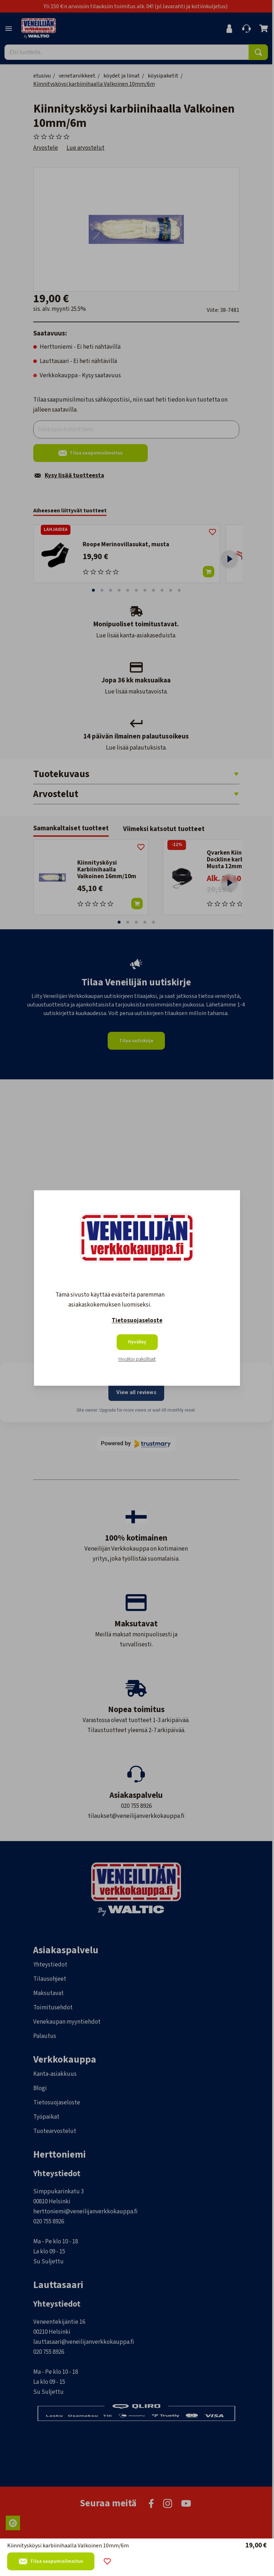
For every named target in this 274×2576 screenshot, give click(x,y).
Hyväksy (137, 1342)
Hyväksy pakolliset (137, 1359)
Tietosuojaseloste (137, 1321)
